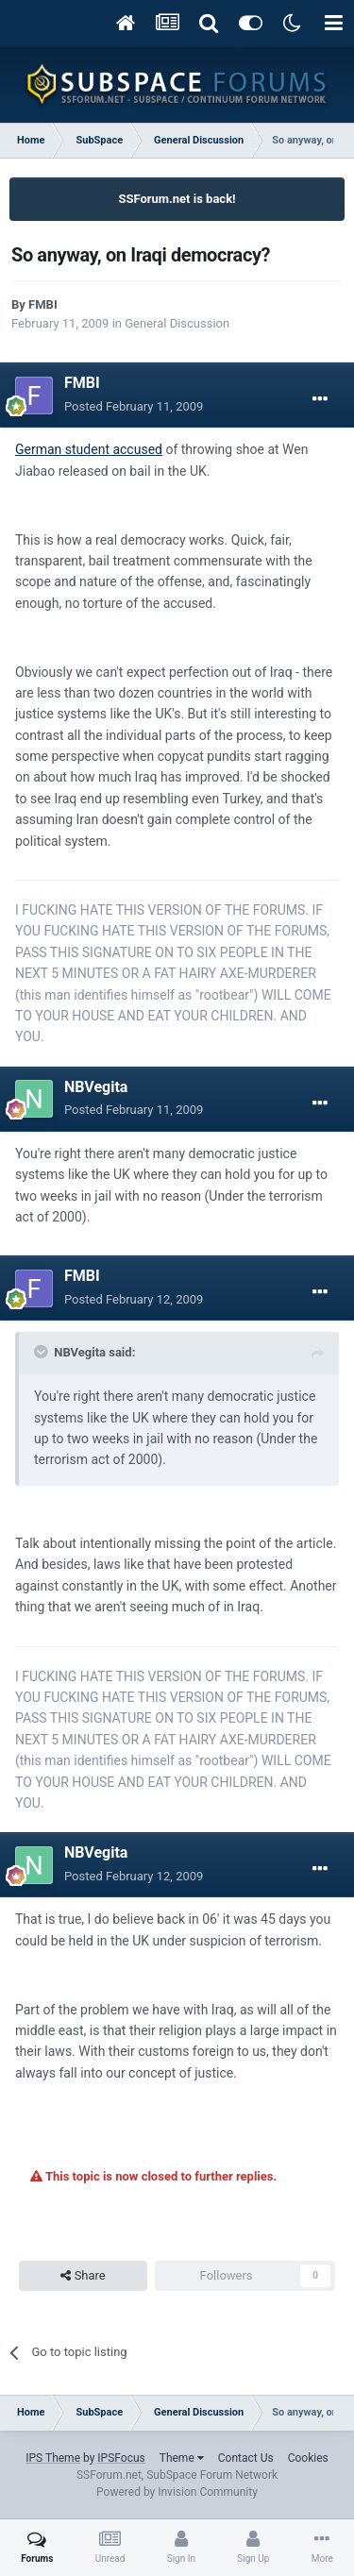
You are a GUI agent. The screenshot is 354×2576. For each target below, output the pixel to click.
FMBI (43, 304)
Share (82, 2276)
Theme (182, 2458)
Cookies (308, 2458)
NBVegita (95, 1087)
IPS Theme (52, 2458)
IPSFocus (120, 2458)
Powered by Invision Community (177, 2492)
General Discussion (177, 323)
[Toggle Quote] (42, 1351)
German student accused (88, 449)
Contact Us (246, 2458)
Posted (133, 406)
